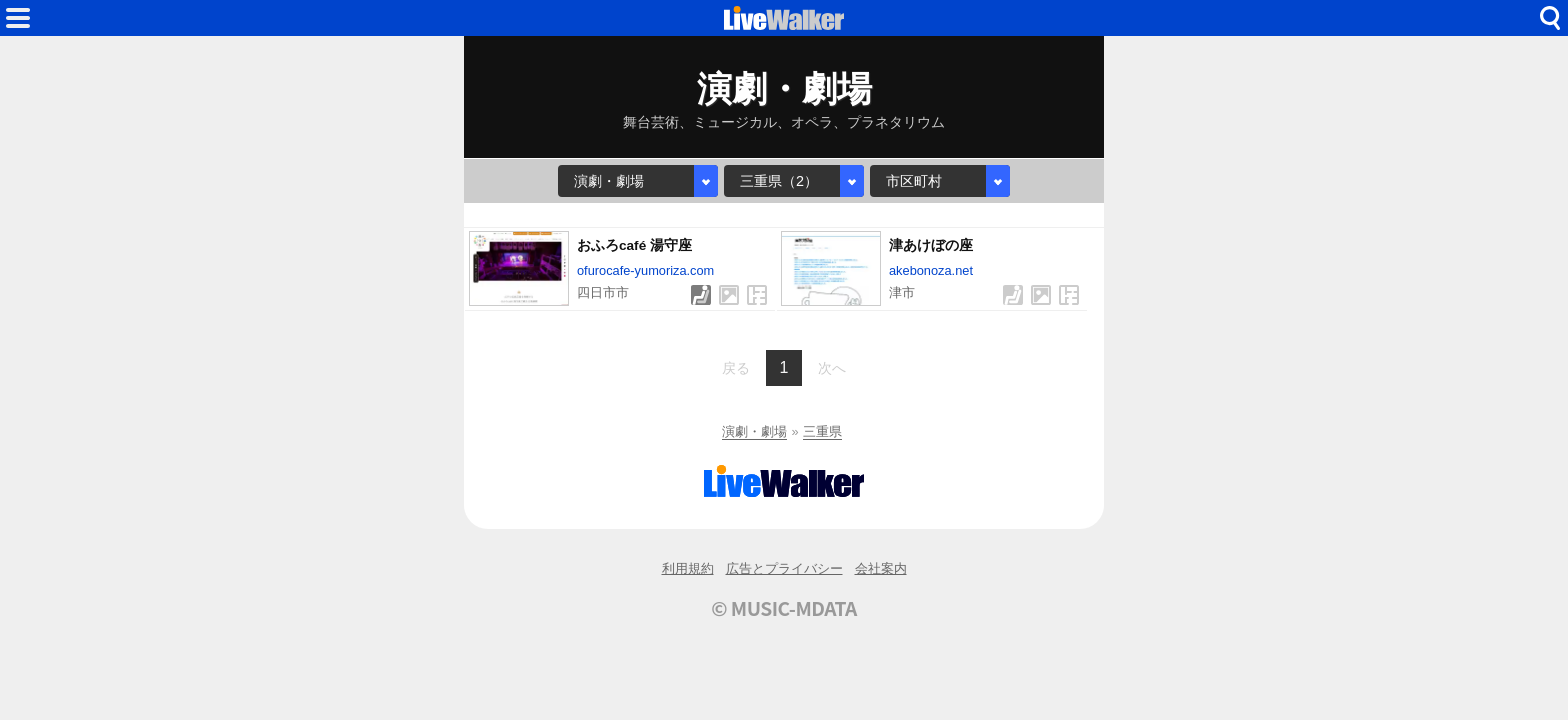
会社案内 (881, 568)
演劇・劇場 (754, 431)
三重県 (822, 431)
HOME (784, 18)
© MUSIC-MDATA (784, 608)
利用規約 (688, 568)
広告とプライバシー (784, 568)
